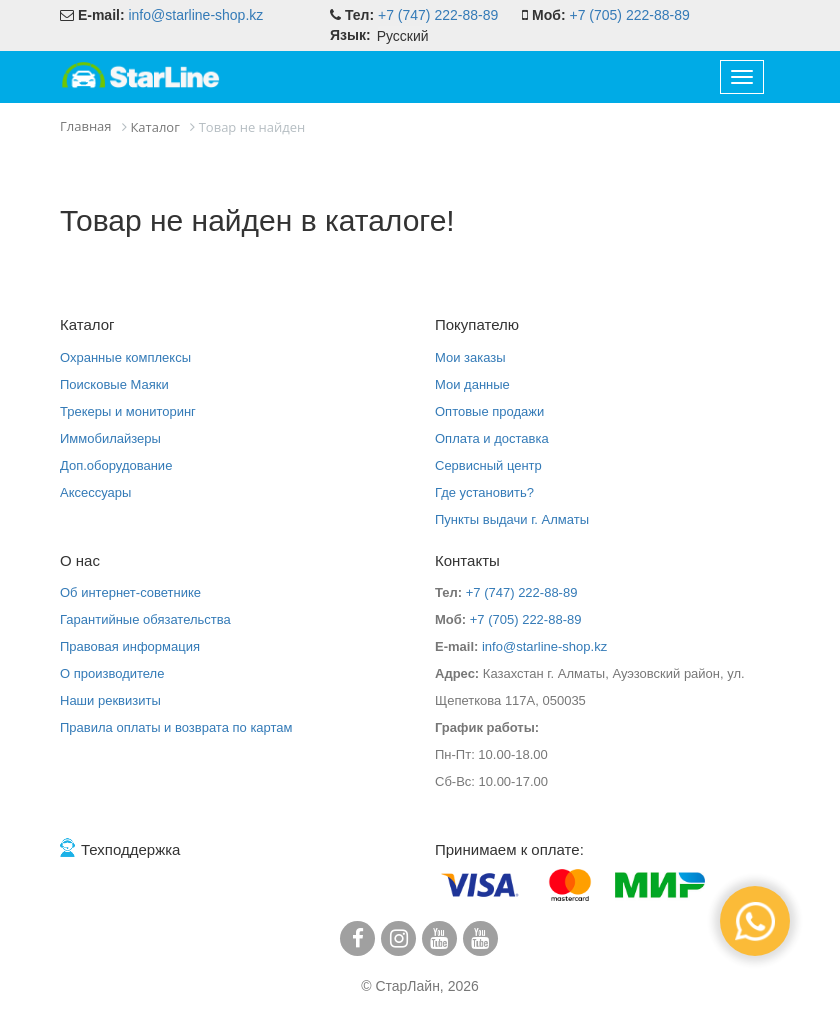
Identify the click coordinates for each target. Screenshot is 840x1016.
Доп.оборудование (116, 465)
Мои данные (472, 384)
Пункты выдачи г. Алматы (512, 519)
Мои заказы (470, 357)
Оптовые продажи (489, 411)
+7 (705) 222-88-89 (629, 15)
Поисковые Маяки (114, 384)
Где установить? (484, 492)
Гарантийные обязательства (145, 619)
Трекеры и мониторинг (128, 411)
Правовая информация (130, 646)
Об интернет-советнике (130, 592)
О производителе (112, 673)
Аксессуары (95, 492)
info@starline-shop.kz (195, 15)
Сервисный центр (488, 465)
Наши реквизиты (110, 700)
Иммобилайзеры (110, 438)
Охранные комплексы (125, 357)
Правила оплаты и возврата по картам (176, 727)
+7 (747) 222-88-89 (438, 15)
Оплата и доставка (492, 438)
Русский (403, 36)
